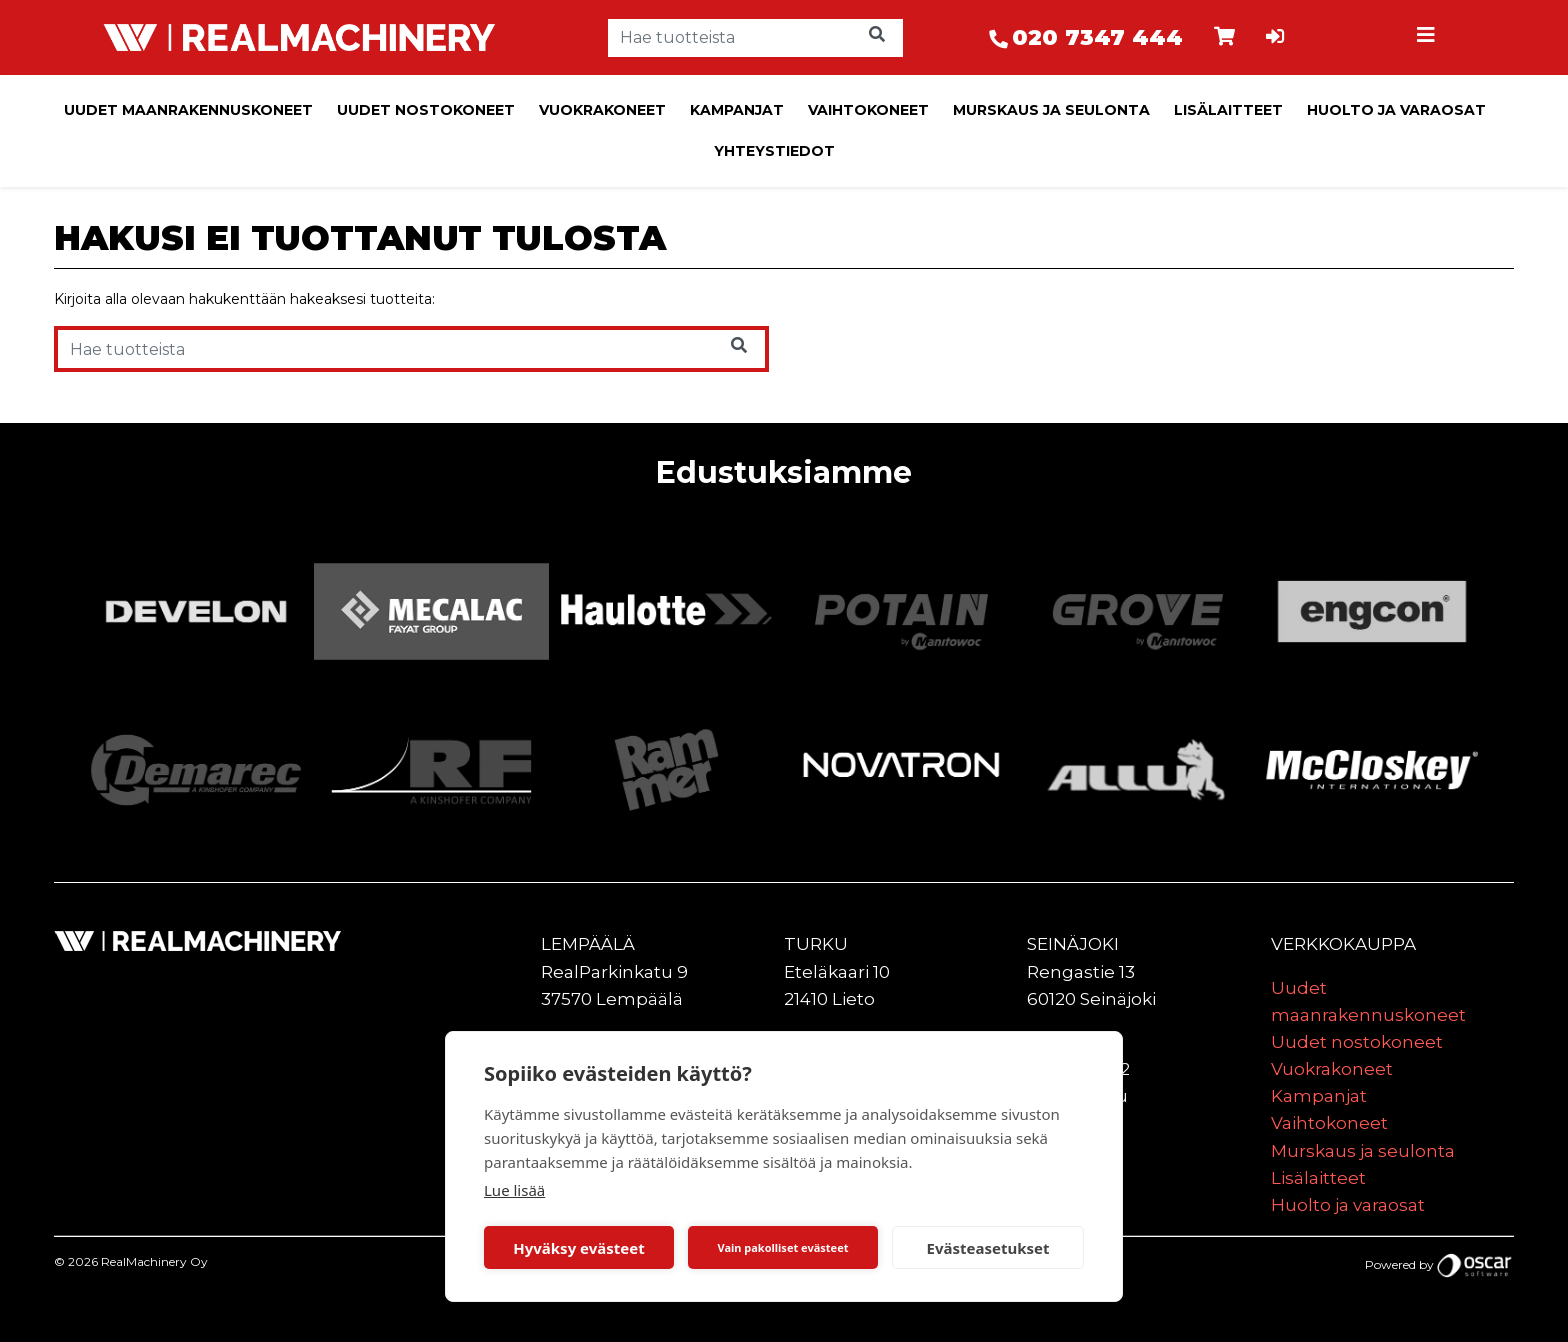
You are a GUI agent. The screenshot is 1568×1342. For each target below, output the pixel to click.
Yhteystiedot (774, 151)
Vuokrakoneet (602, 110)
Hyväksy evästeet (579, 1248)
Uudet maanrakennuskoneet (188, 110)
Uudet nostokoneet (426, 110)
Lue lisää (514, 1190)
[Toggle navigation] (1428, 38)
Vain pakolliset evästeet (782, 1247)
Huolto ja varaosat (1396, 110)
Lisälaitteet (1228, 110)
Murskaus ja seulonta (1051, 110)
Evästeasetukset (988, 1248)
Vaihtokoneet (868, 110)
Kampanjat (737, 110)
